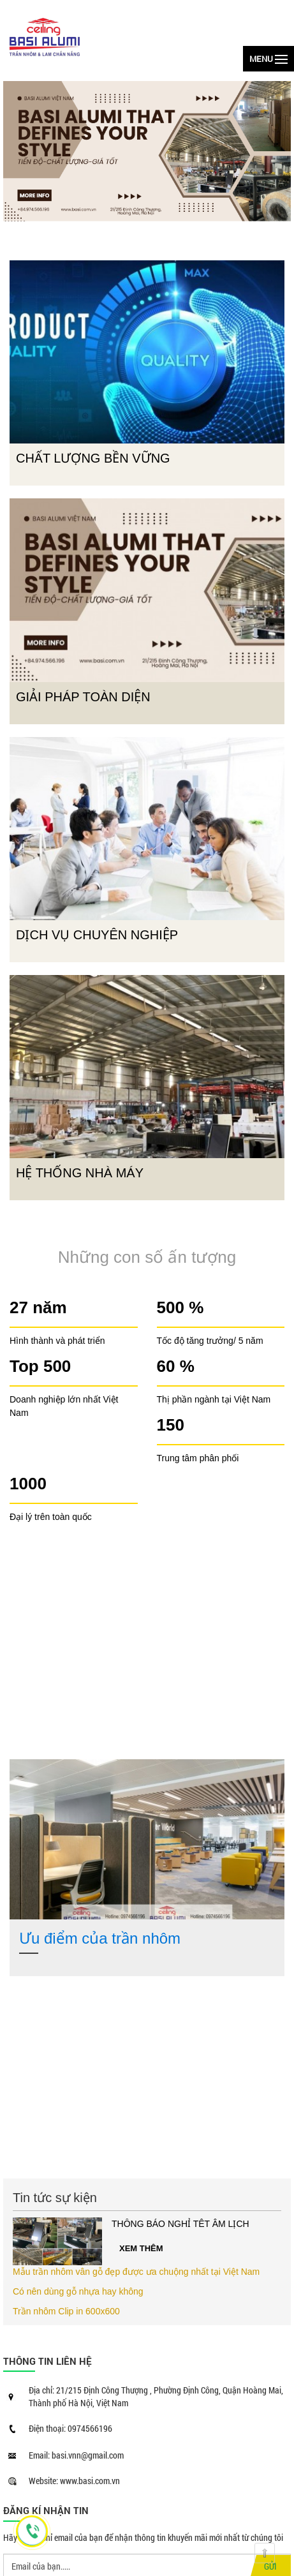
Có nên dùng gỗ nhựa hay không (78, 2291)
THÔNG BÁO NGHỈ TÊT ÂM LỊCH (180, 2224)
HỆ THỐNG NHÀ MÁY (79, 1173)
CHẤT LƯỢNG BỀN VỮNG (93, 458)
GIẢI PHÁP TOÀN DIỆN (83, 697)
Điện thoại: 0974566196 (70, 2428)
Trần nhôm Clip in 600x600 (66, 2311)
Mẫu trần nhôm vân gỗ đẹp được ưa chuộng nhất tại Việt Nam (136, 2272)
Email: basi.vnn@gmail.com (76, 2455)
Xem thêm (141, 2248)
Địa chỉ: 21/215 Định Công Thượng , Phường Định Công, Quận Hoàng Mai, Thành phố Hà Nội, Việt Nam (156, 2396)
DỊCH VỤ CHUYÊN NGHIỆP (97, 935)
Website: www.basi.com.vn (74, 2481)
